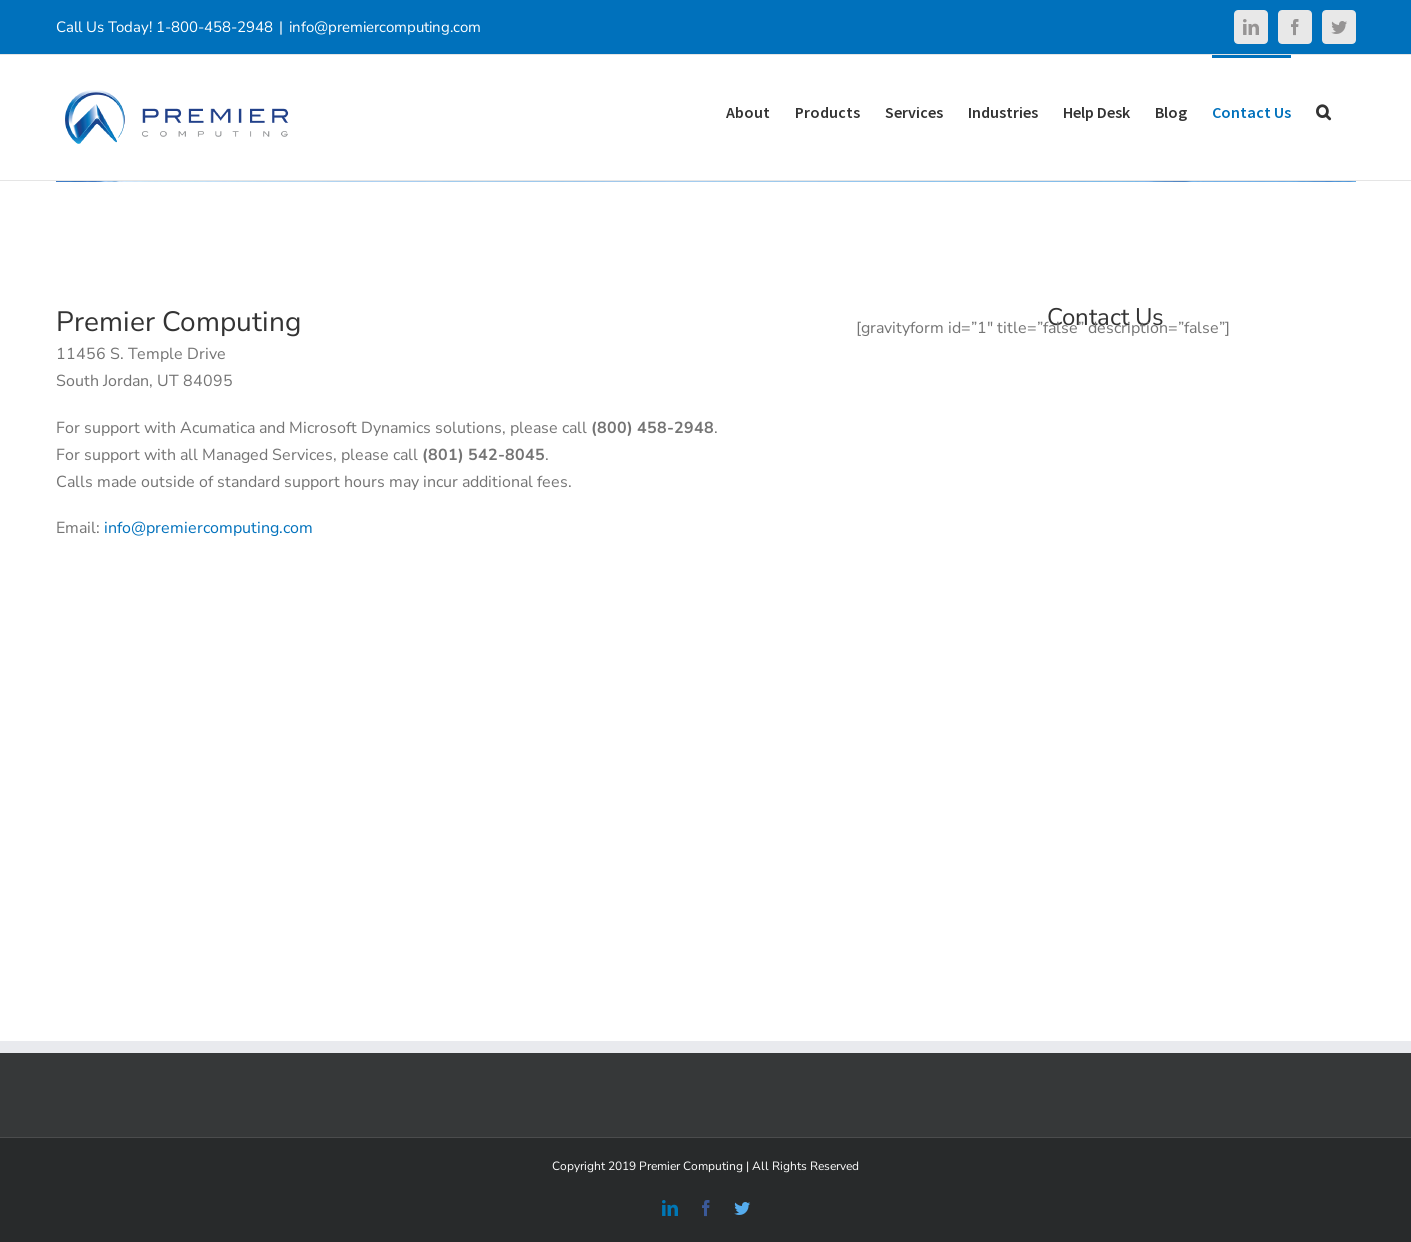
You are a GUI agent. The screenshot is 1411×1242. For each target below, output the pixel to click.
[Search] (1323, 110)
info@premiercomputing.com (385, 27)
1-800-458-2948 (214, 27)
